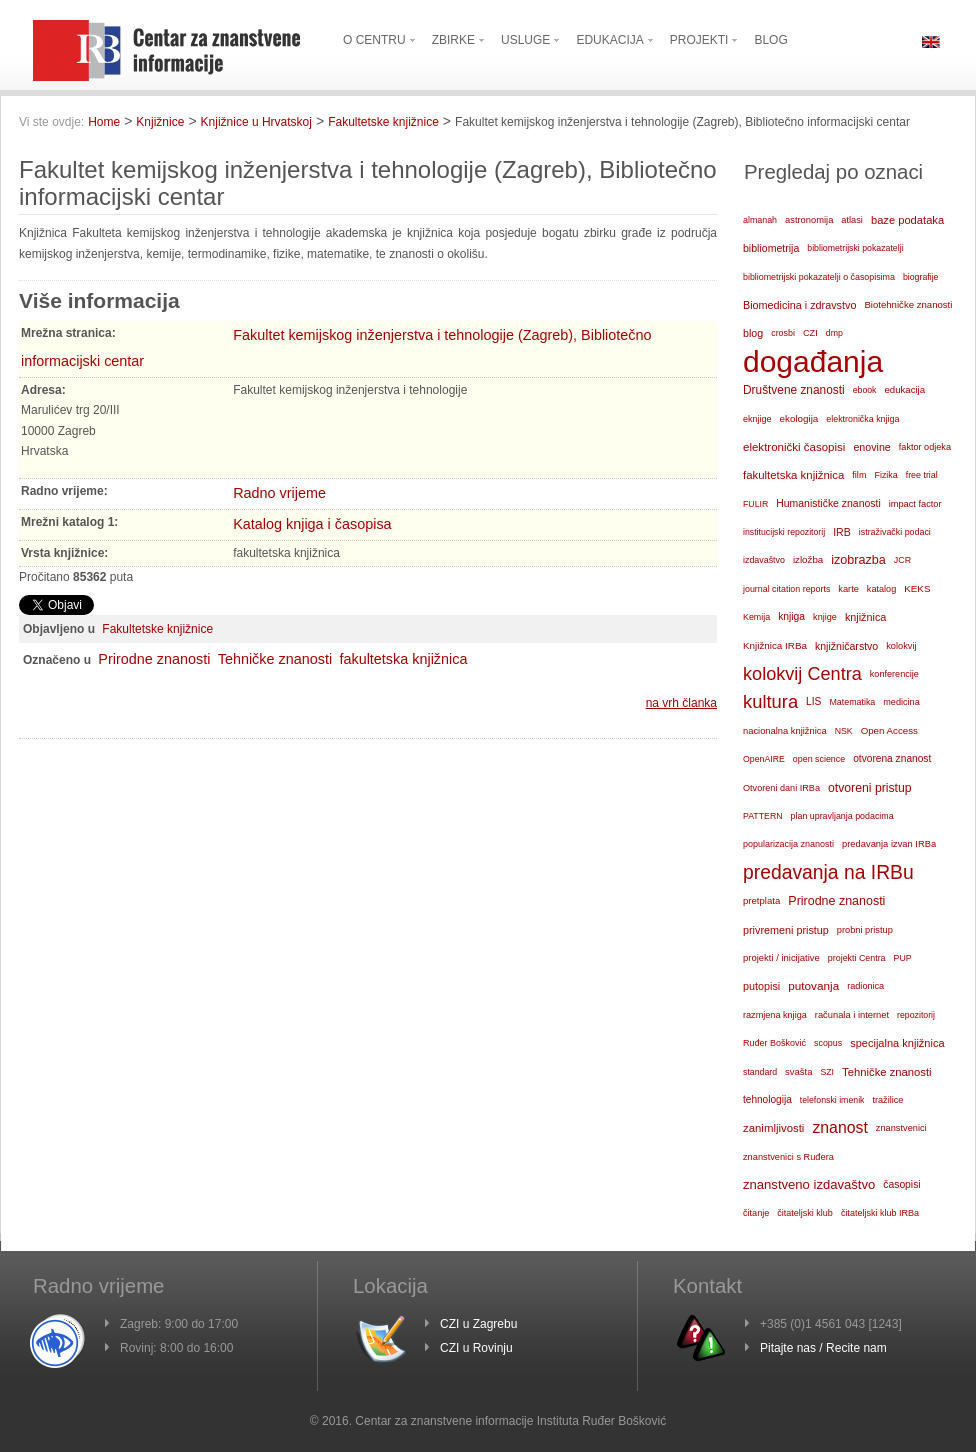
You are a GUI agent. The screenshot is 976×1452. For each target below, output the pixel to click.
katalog (881, 589)
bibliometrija (771, 248)
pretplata (761, 900)
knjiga (791, 616)
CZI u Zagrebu (478, 1324)
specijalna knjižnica (897, 1043)
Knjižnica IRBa (775, 645)
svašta (798, 1071)
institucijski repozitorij (784, 532)
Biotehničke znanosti (908, 304)
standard (760, 1072)
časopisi (901, 1184)
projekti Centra (857, 958)
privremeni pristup (786, 930)
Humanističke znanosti (828, 503)
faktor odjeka (925, 447)
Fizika (885, 475)
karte (848, 589)
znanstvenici (901, 1128)
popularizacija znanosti (788, 844)
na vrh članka (681, 703)
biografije (921, 277)
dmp (834, 333)
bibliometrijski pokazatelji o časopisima (819, 277)
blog (753, 333)
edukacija (905, 389)
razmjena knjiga (775, 1015)
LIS (813, 701)
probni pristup (865, 930)
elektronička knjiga (862, 419)
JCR (902, 560)
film (859, 475)
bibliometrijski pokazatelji (855, 248)
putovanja (813, 985)
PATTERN (763, 816)
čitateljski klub (805, 1213)
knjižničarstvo (846, 646)
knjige (825, 617)
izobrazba (858, 560)
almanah (760, 220)
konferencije (894, 674)
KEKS (917, 588)
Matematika (852, 702)
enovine (871, 447)
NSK (844, 731)
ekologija (799, 418)
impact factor (915, 504)
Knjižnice (160, 122)
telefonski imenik (832, 1100)
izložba (808, 559)
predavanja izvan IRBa (889, 844)
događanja (813, 362)
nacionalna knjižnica (785, 731)
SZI (827, 1072)
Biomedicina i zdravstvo (799, 305)
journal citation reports (786, 589)
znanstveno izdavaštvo (809, 1184)
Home (104, 122)
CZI (810, 333)
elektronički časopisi (794, 447)
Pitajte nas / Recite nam (823, 1348)
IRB (842, 532)
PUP (903, 958)
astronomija (809, 220)
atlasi (852, 220)
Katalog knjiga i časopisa (312, 524)
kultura (770, 701)
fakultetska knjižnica (403, 659)
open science (819, 759)
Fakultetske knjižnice (383, 122)
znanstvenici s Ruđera (788, 1157)
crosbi (783, 333)
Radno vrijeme (279, 493)
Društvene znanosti (794, 390)
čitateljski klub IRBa (880, 1213)
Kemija (756, 617)
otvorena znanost (892, 758)
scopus (828, 1043)
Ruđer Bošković (774, 1043)
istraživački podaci (895, 532)
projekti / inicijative (781, 957)
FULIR (755, 504)
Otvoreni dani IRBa (781, 788)
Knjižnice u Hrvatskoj (256, 122)
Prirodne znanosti (154, 659)
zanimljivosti (773, 1128)
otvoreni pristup (870, 788)
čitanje (756, 1213)
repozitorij (916, 1015)
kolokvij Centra (802, 674)
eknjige (757, 419)
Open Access (889, 730)
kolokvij (901, 646)
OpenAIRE (764, 759)
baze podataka (907, 220)
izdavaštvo (764, 560)
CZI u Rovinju (476, 1348)
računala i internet (852, 1015)
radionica (865, 986)
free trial (922, 475)
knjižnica (865, 617)
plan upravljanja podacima (842, 816)
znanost (839, 1127)
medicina (901, 702)
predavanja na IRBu (828, 872)
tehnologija (767, 1099)
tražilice (887, 1100)
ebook (865, 390)
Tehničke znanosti (275, 659)
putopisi (761, 986)
